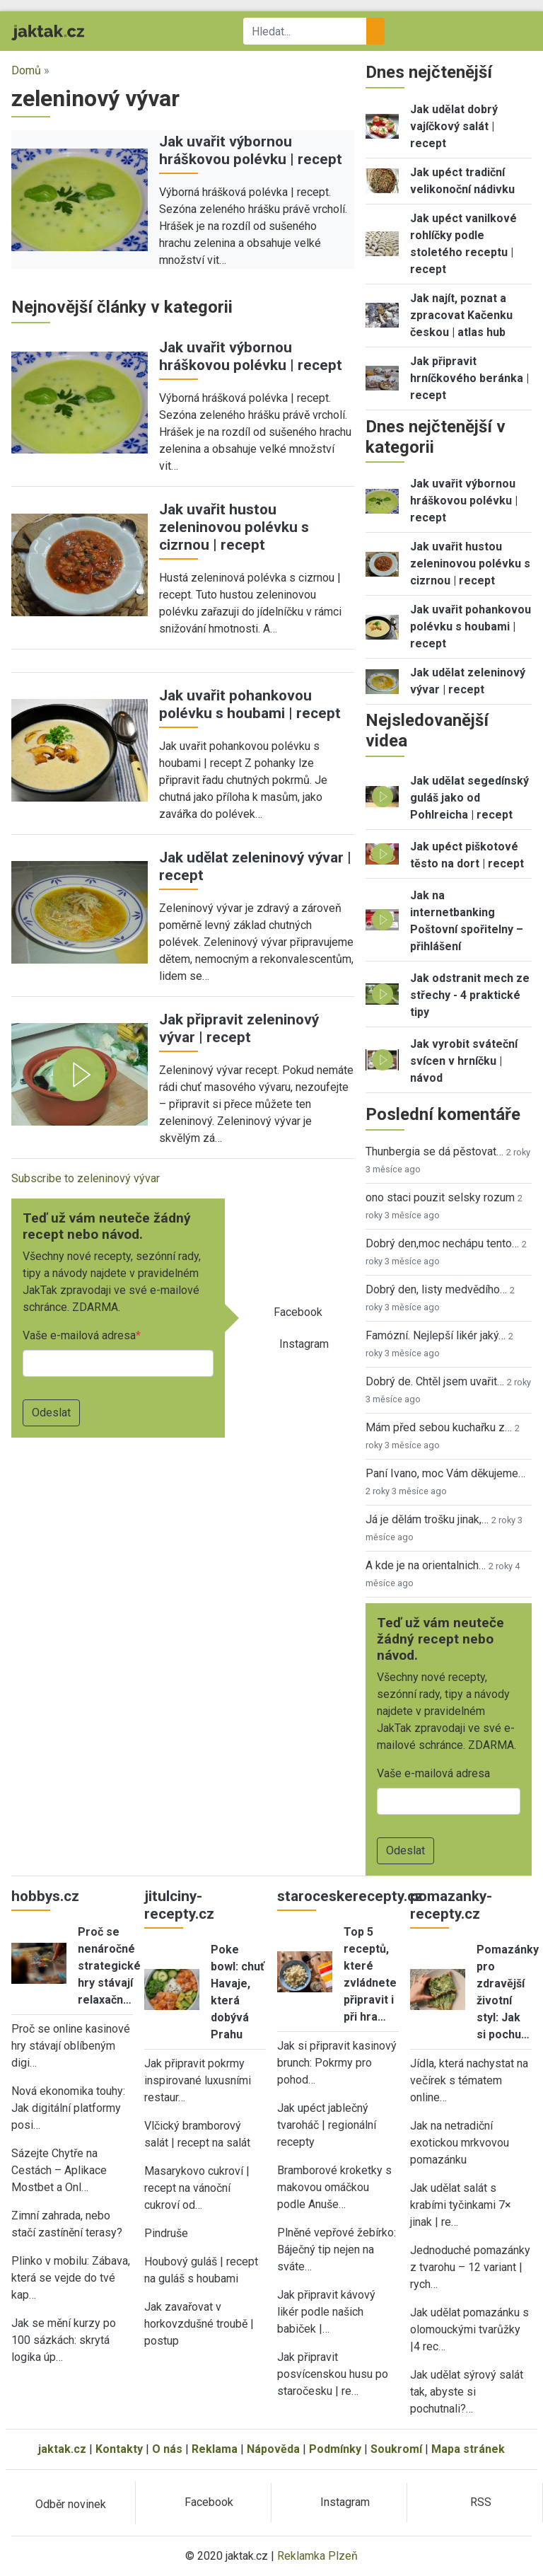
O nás (167, 2449)
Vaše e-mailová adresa (79, 1335)
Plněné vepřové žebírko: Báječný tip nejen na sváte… (336, 2249)
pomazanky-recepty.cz (451, 1905)
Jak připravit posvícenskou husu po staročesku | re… (332, 2374)
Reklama (215, 2449)
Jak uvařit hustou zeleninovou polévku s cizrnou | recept (234, 527)
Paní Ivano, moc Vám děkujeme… (445, 1473)
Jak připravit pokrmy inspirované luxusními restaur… (197, 2080)
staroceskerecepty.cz (350, 1896)
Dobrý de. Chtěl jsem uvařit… (435, 1381)
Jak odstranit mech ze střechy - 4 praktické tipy (470, 995)
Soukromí (396, 2449)
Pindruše (166, 2233)
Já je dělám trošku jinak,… (427, 1519)
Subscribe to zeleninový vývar (85, 1178)
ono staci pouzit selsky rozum (440, 1197)
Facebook (298, 1312)
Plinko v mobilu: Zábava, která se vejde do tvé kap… (70, 2277)
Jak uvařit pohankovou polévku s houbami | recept (250, 704)
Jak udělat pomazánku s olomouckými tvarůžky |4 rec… (469, 2329)
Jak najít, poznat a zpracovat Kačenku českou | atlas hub (461, 315)
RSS (480, 2502)
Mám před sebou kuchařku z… (439, 1427)
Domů (26, 70)
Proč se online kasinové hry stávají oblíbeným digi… (70, 2045)
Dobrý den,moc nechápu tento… (442, 1243)
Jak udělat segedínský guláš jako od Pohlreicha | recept (469, 797)
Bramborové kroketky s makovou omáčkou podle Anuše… (334, 2187)
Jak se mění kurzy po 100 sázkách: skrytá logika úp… (63, 2340)
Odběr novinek (70, 2504)
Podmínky (335, 2449)
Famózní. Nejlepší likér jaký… (436, 1335)
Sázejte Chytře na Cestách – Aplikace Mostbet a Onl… (59, 2170)
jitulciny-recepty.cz (179, 1905)
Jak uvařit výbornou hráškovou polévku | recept (250, 150)
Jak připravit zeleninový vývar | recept (239, 1028)
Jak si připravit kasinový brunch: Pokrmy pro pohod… (337, 2062)
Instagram (304, 1344)
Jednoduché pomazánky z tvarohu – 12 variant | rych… (470, 2267)
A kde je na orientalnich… (426, 1565)
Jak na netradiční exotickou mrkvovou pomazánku (459, 2142)
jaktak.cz (62, 2449)
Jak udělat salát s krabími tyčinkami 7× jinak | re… (460, 2205)
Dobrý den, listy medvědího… (436, 1289)
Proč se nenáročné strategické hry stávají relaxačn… (109, 1965)
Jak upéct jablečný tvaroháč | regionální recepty (326, 2125)
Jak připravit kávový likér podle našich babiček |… (326, 2311)
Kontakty (119, 2449)
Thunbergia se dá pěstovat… (434, 1151)
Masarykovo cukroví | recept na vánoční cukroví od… (197, 2188)
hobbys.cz (45, 1896)
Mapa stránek (468, 2449)
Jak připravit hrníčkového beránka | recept (469, 378)
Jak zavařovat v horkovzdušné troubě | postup (199, 2323)
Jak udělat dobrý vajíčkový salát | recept (454, 126)
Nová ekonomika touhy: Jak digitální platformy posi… (68, 2108)
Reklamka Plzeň (317, 2556)
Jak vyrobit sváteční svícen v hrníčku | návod (464, 1061)
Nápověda (273, 2449)
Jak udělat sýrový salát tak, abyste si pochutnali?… (466, 2391)
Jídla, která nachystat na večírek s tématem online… (469, 2080)
